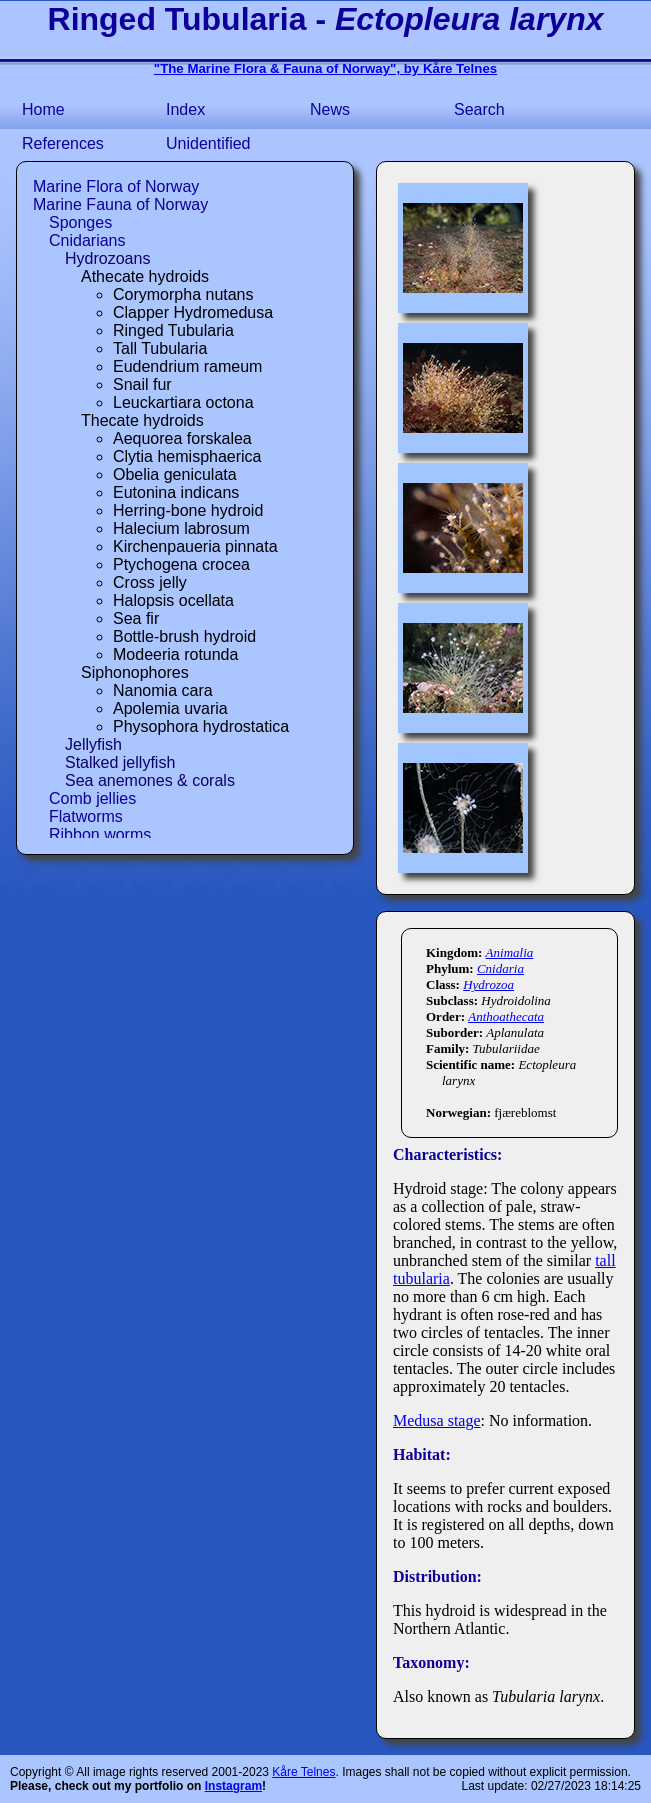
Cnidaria (500, 968)
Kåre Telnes (303, 1772)
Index (185, 109)
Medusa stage (437, 1420)
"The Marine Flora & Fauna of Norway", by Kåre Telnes (325, 68)
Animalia (510, 952)
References (63, 143)
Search (479, 109)
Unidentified (208, 143)
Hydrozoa (488, 984)
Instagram (233, 1786)
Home (43, 109)
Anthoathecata (506, 1016)
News (330, 109)
